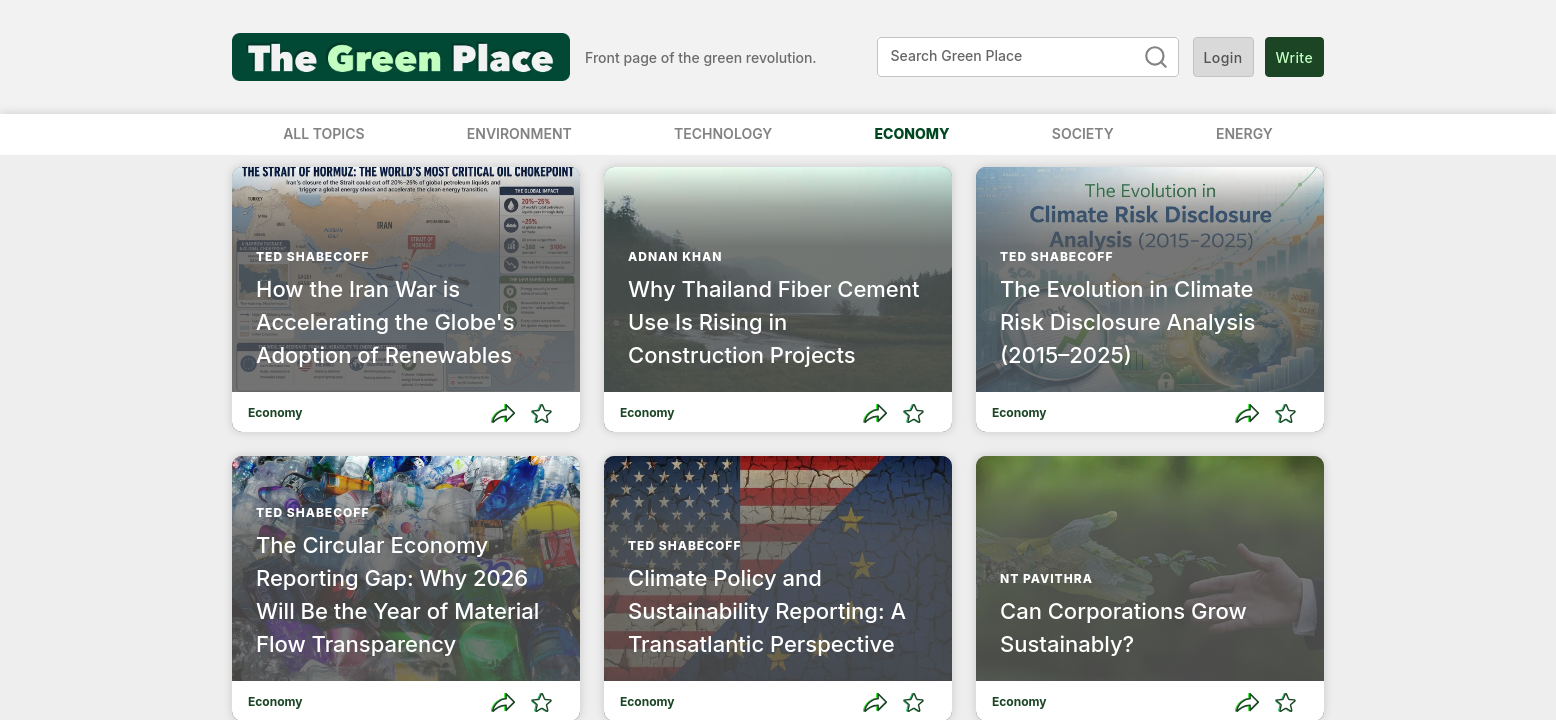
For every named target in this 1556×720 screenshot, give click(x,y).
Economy (912, 133)
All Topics (323, 133)
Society (1083, 133)
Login (1223, 57)
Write (1294, 57)
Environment (519, 133)
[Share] (503, 413)
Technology (723, 133)
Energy (1244, 133)
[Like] (541, 413)
